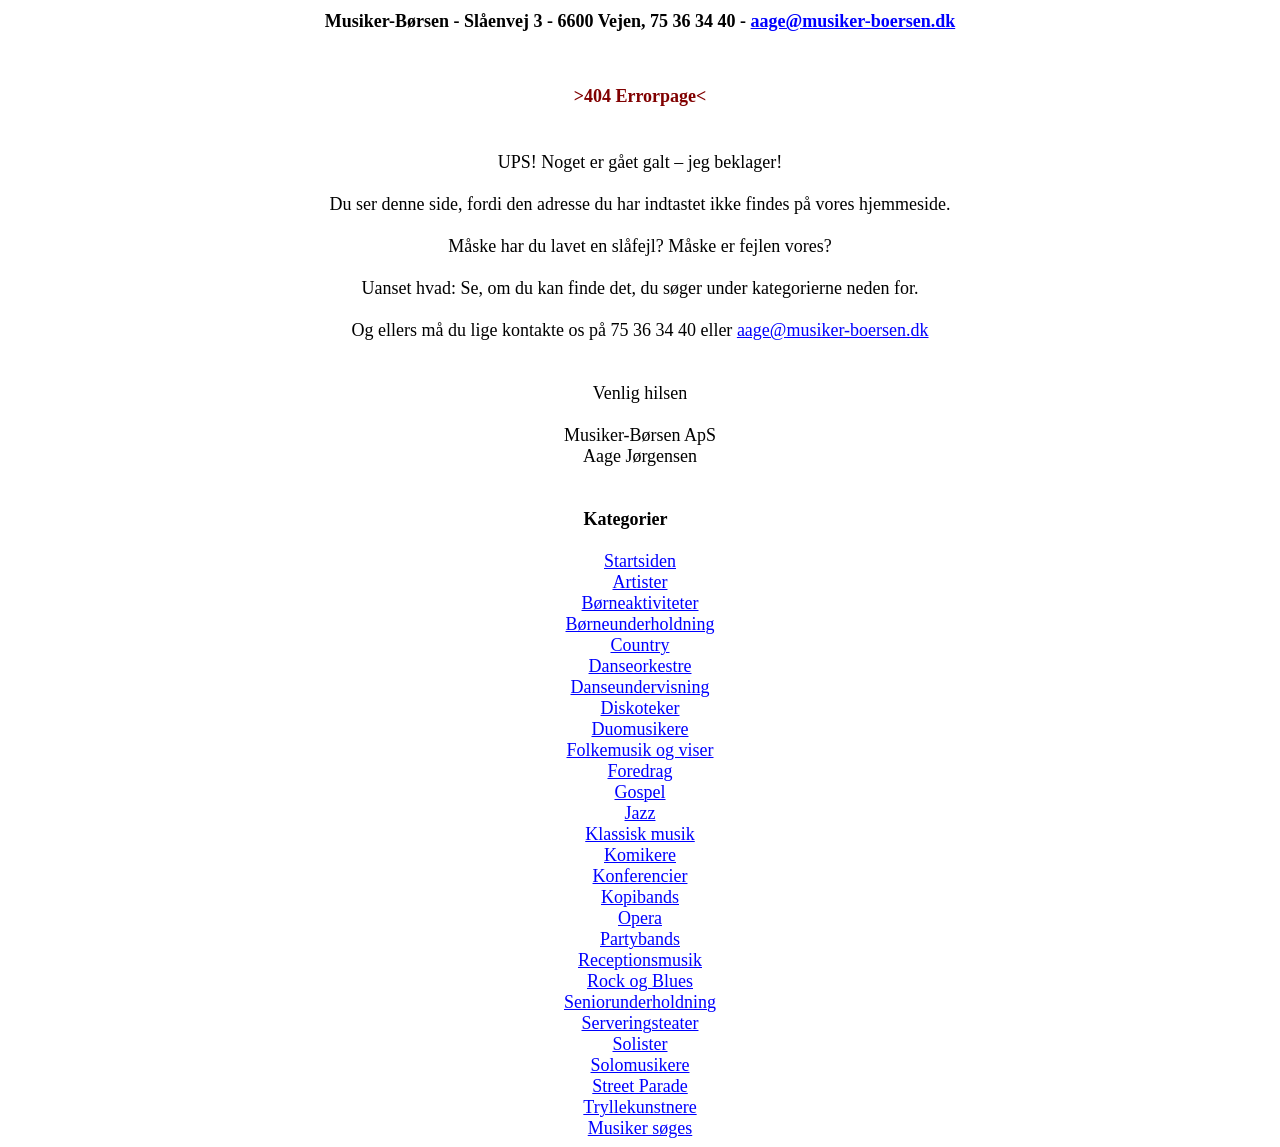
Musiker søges (640, 1128)
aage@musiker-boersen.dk (833, 330)
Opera (640, 918)
